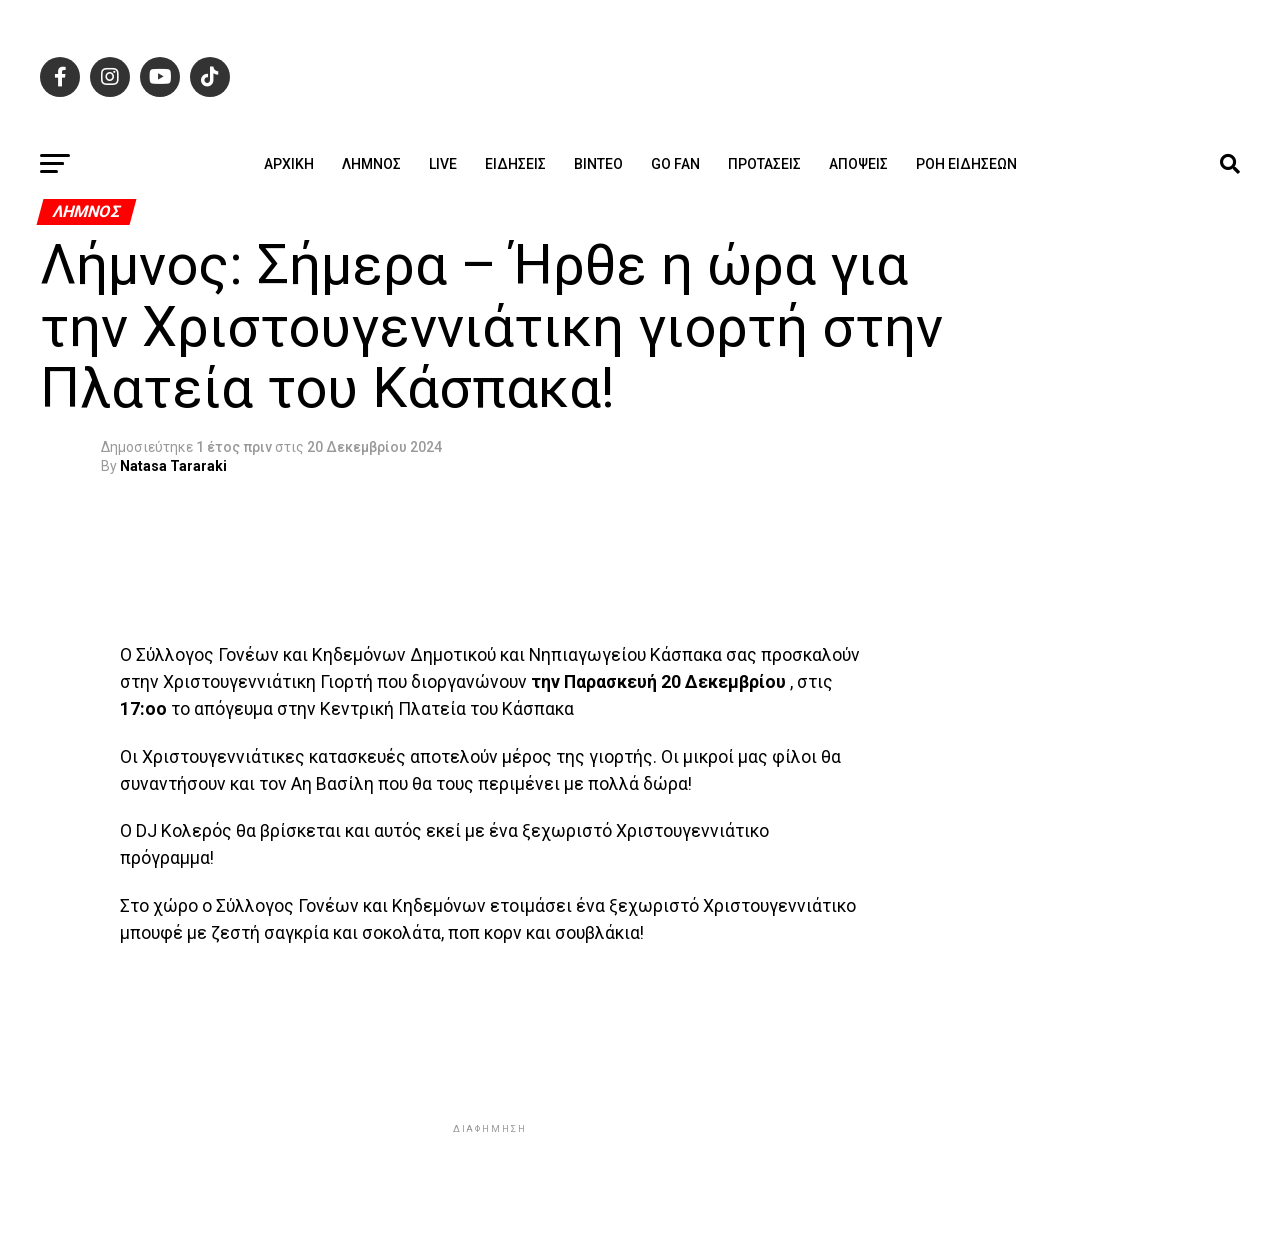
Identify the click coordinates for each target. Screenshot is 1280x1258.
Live (443, 164)
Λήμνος (371, 164)
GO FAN (675, 164)
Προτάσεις (764, 164)
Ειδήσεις (515, 164)
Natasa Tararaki (173, 466)
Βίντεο (598, 164)
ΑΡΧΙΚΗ (289, 164)
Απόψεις (858, 164)
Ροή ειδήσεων (966, 164)
